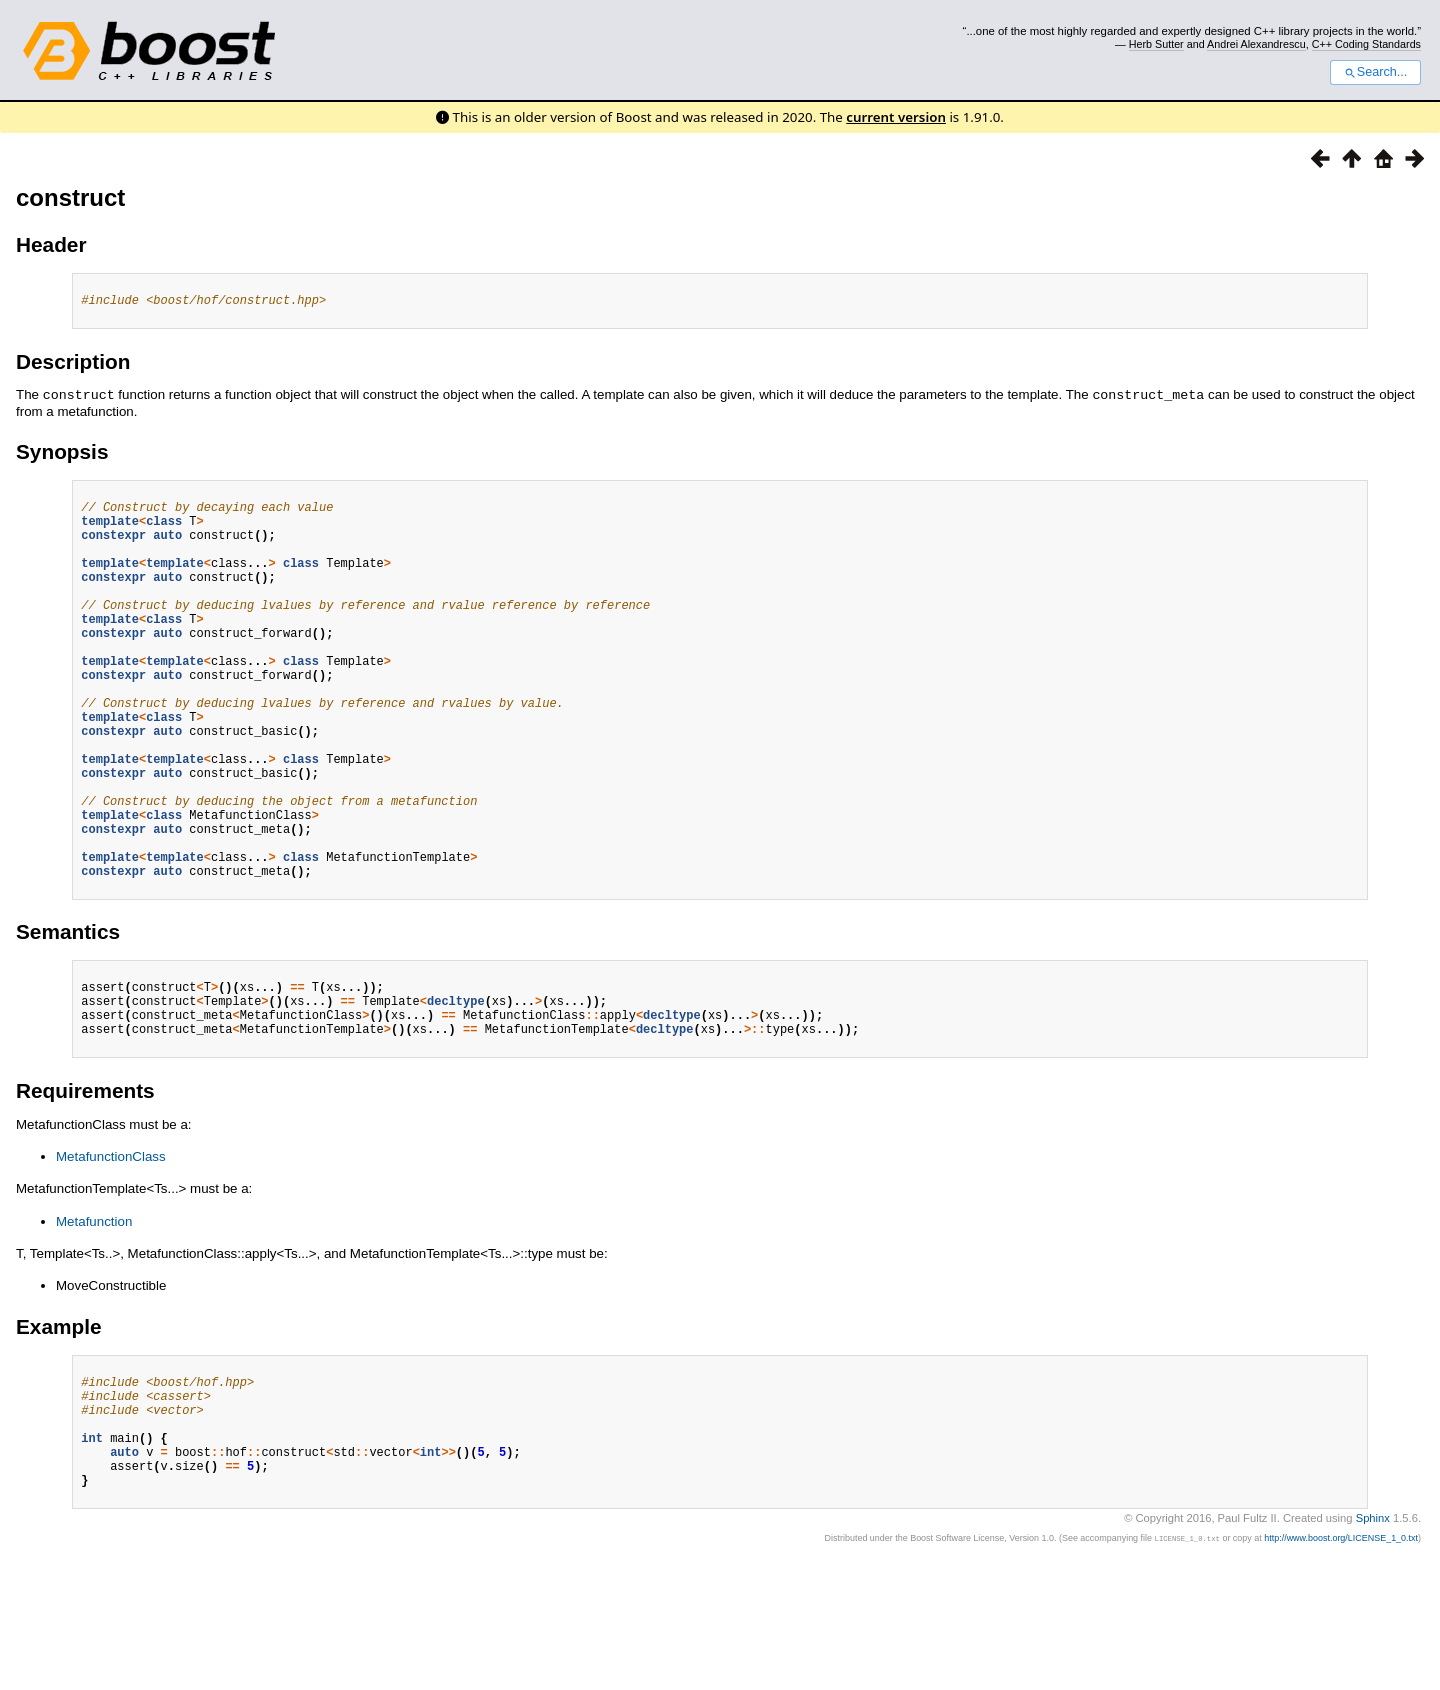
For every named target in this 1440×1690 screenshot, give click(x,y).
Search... (1375, 72)
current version (896, 117)
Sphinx (1373, 1637)
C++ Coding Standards (1366, 44)
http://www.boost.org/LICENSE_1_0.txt (1341, 1657)
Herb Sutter (1156, 44)
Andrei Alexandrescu (1256, 44)
